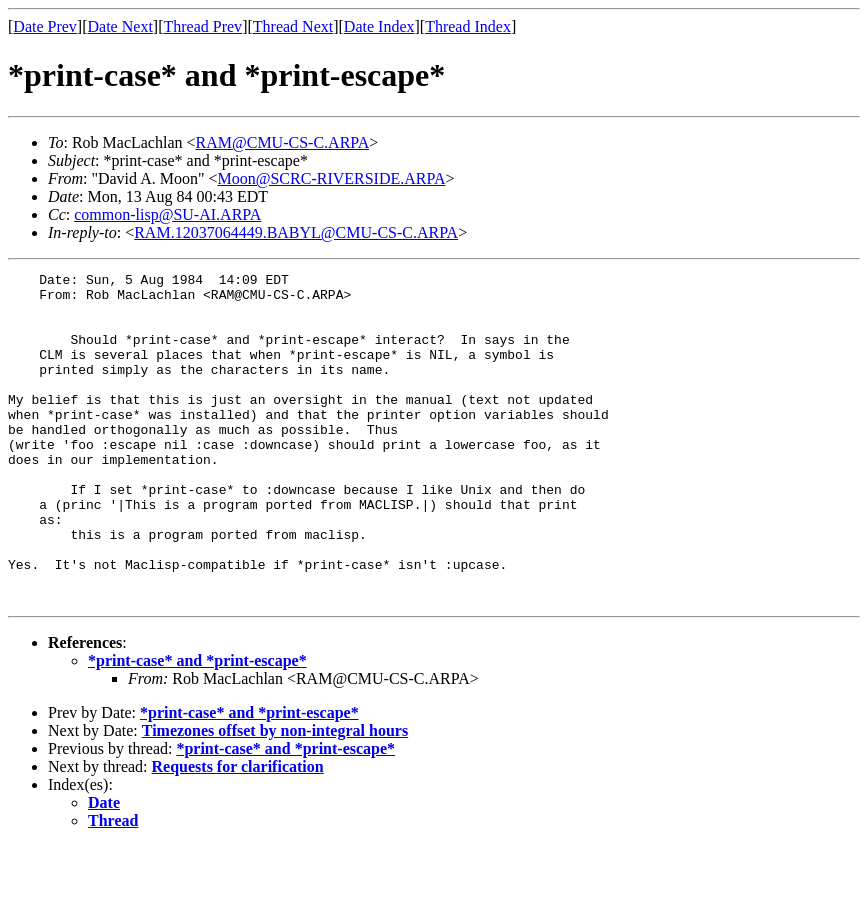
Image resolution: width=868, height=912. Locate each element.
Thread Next (293, 26)
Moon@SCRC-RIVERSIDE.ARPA (332, 178)
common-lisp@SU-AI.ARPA (167, 214)
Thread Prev (202, 26)
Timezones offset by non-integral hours (275, 796)
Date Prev (45, 26)
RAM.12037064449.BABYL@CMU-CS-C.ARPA (296, 232)
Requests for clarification (238, 832)
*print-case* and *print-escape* (197, 726)
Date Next (120, 26)
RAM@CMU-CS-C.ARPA (283, 142)
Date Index (379, 26)
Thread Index (468, 26)
